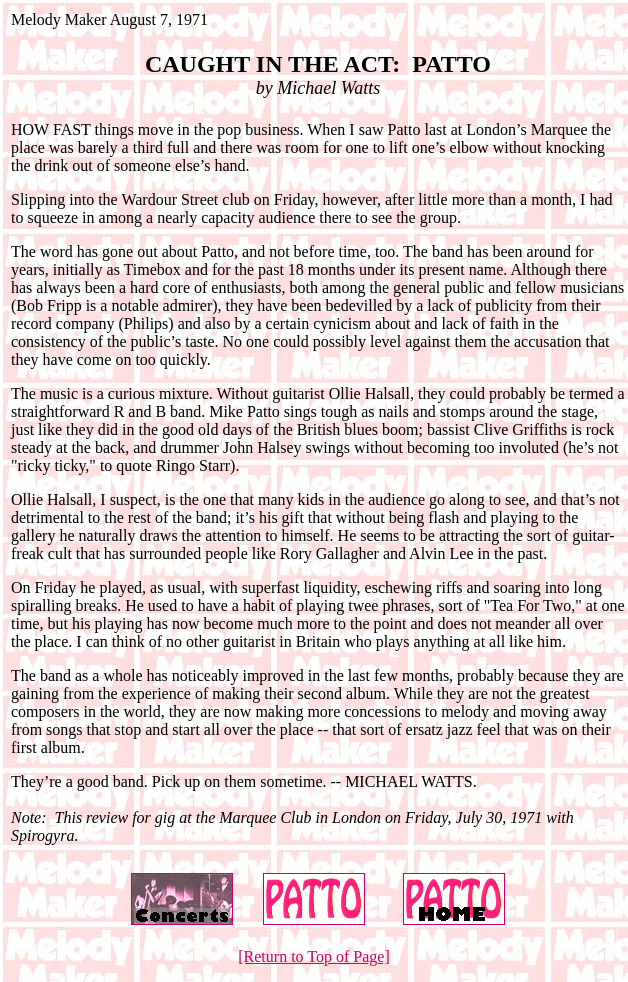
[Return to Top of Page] (313, 956)
